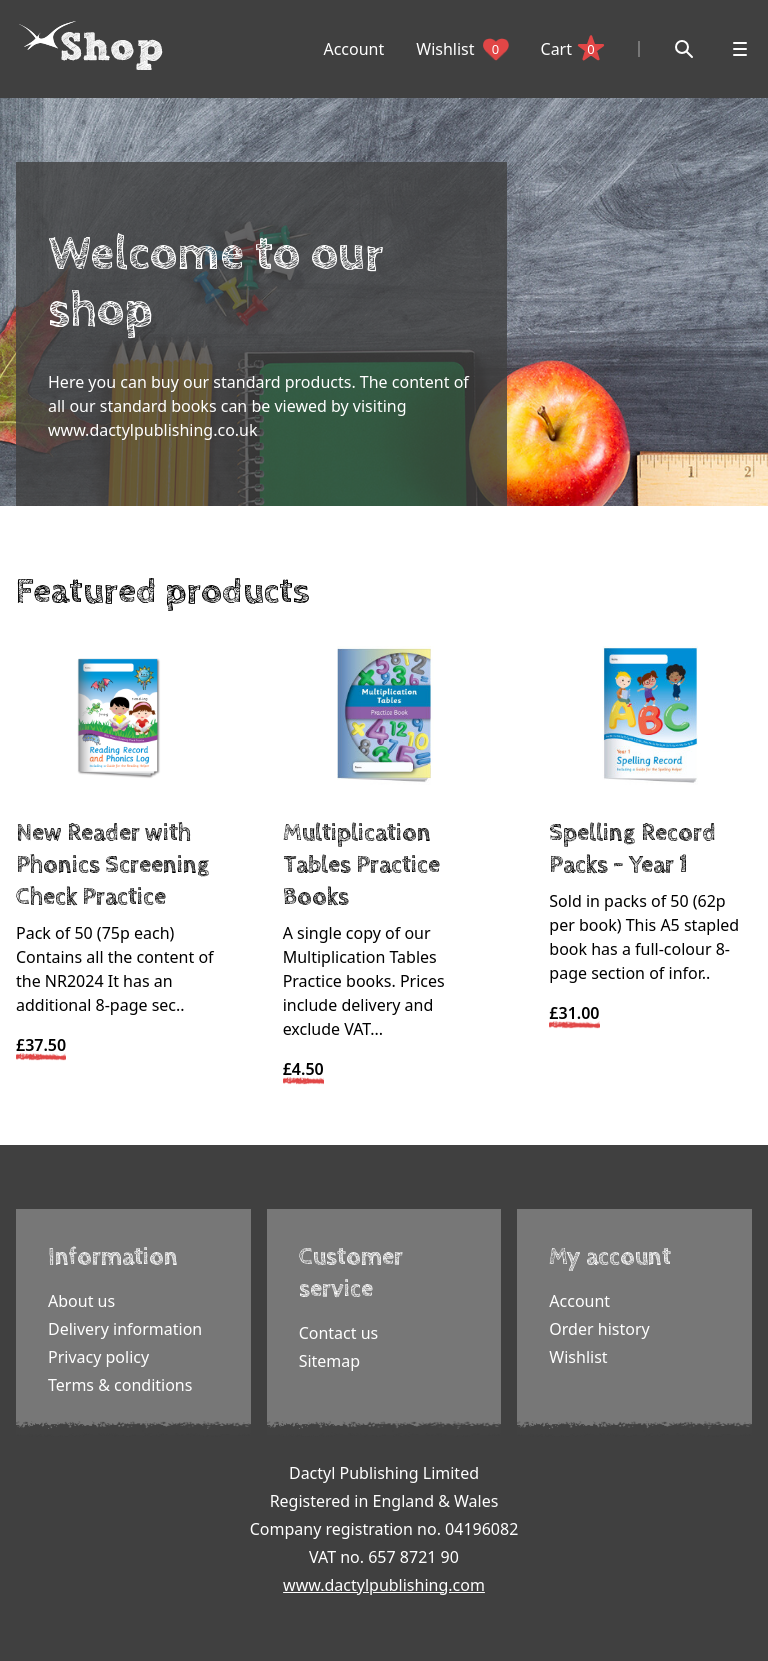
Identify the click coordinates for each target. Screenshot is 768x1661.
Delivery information (125, 1329)
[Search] (684, 49)
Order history (599, 1329)
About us (81, 1301)
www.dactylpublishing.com (384, 1585)
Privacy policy (98, 1357)
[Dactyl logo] (91, 46)
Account (353, 49)
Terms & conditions (120, 1385)
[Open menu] (740, 49)
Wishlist (462, 49)
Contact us (339, 1333)
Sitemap (330, 1361)
